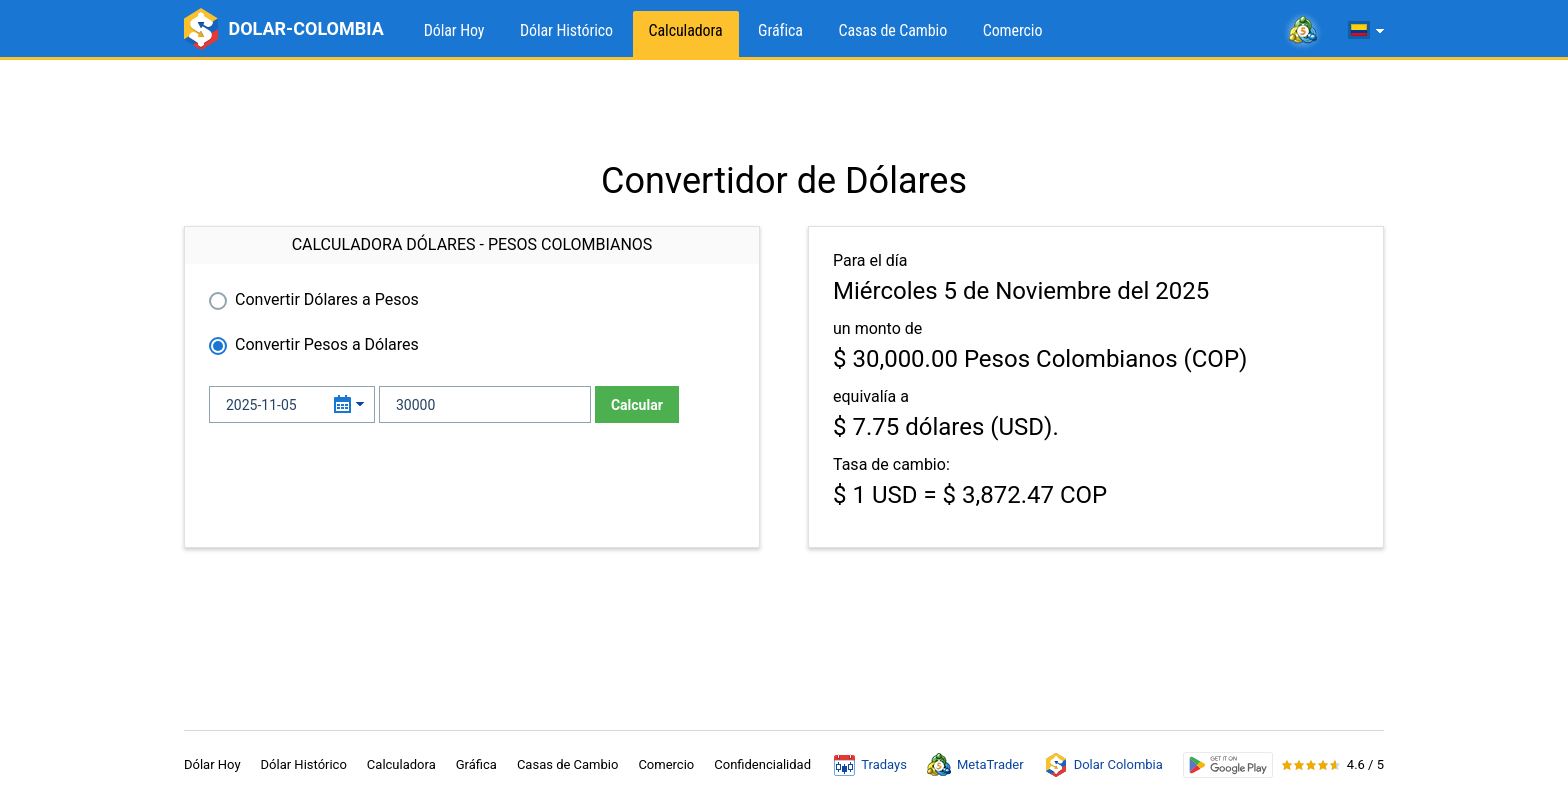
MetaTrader (975, 765)
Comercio (1013, 30)
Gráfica (780, 30)
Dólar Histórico (566, 30)
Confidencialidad (762, 764)
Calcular (637, 405)
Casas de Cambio (892, 30)
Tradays (870, 765)
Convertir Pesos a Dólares (327, 344)
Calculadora (686, 30)
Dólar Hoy (454, 30)
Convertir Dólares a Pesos (327, 299)
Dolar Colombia (1103, 765)
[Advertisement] (784, 110)
